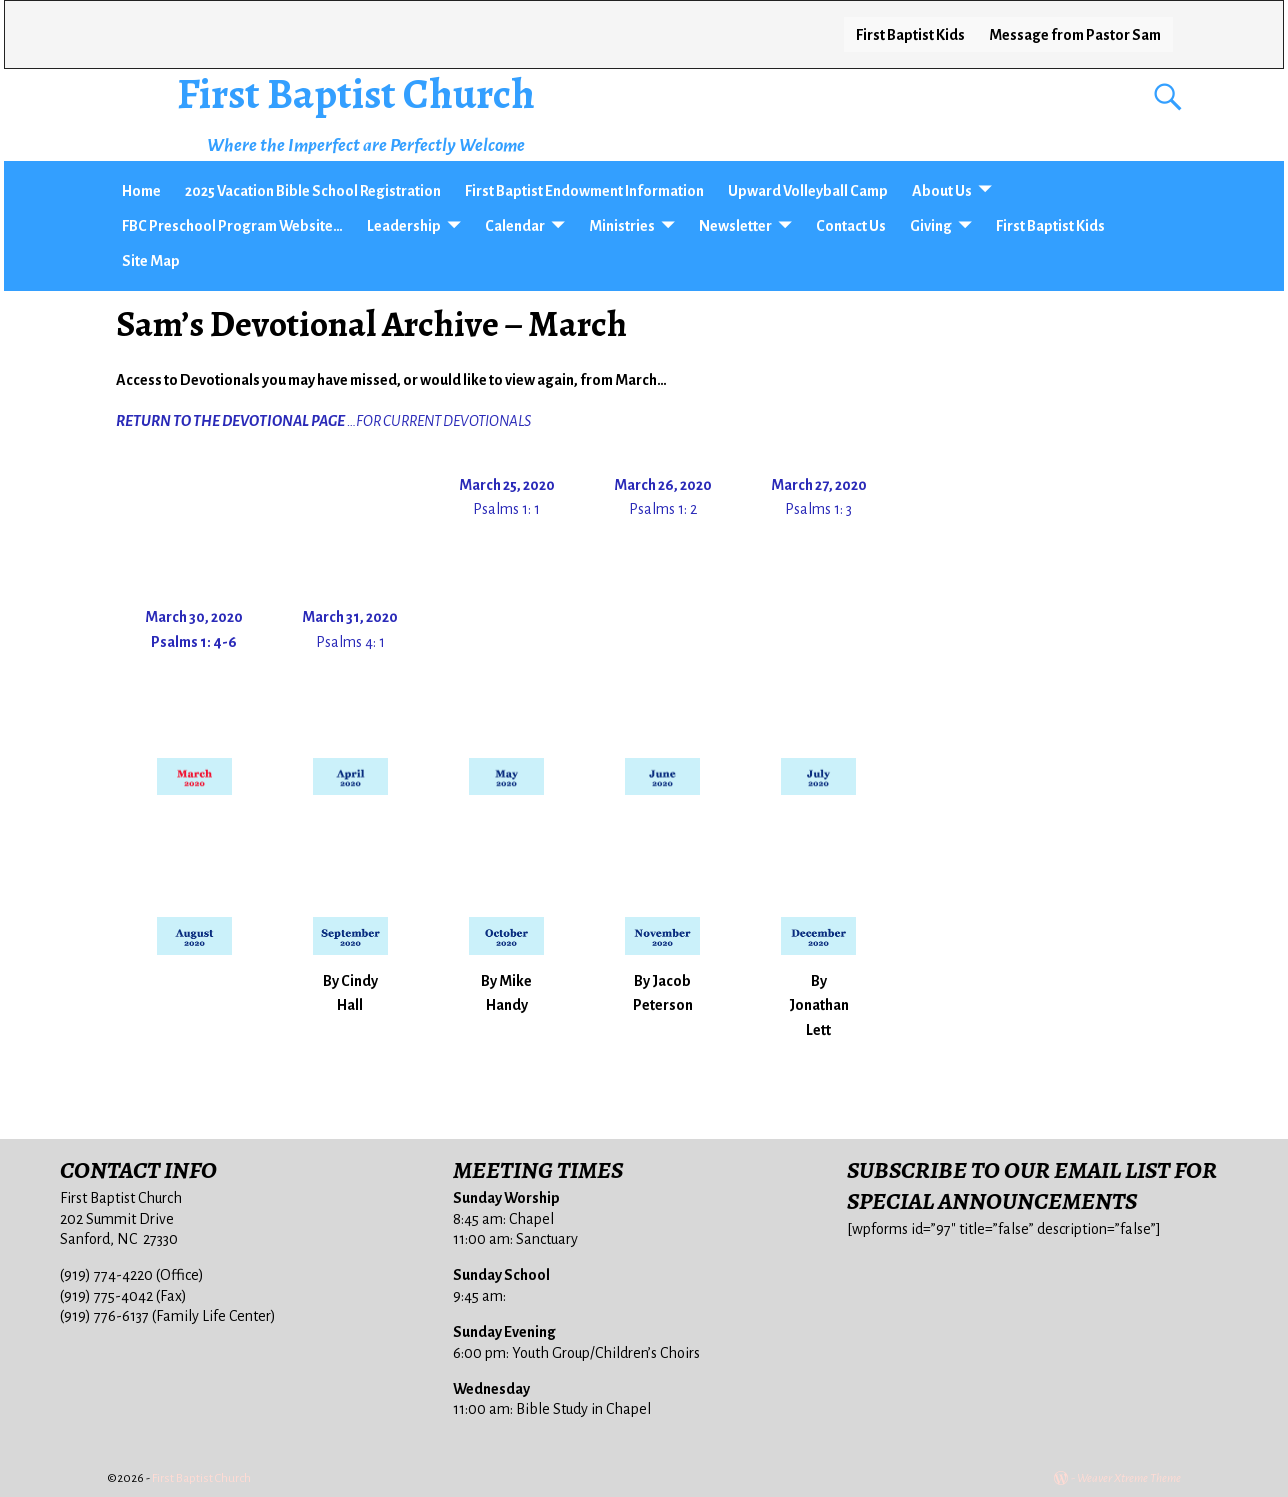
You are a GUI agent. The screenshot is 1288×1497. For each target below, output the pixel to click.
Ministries (622, 226)
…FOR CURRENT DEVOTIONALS (439, 421)
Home (141, 191)
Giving (931, 226)
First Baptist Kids (910, 35)
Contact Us (851, 226)
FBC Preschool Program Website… (232, 226)
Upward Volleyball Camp (808, 191)
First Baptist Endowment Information (584, 191)
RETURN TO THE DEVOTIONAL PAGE (230, 421)
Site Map (151, 261)
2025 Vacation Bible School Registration (313, 191)
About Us (942, 191)
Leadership (404, 226)
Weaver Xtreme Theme (1129, 1478)
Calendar (515, 226)
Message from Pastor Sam (1075, 35)
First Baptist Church (356, 93)
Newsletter (735, 226)
